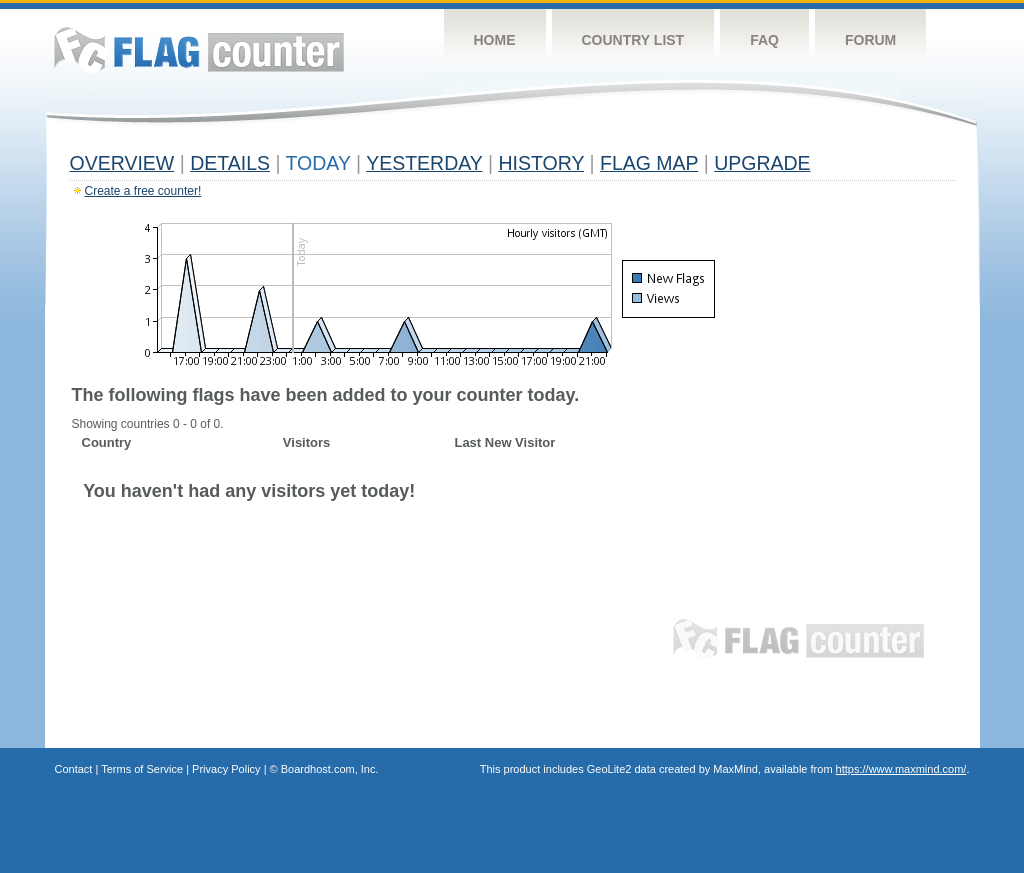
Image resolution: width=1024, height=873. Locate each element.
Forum (870, 40)
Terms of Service (142, 769)
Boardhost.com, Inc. (330, 769)
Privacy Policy (226, 769)
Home (495, 40)
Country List (633, 40)
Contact (74, 769)
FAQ (764, 40)
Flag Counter (199, 49)
